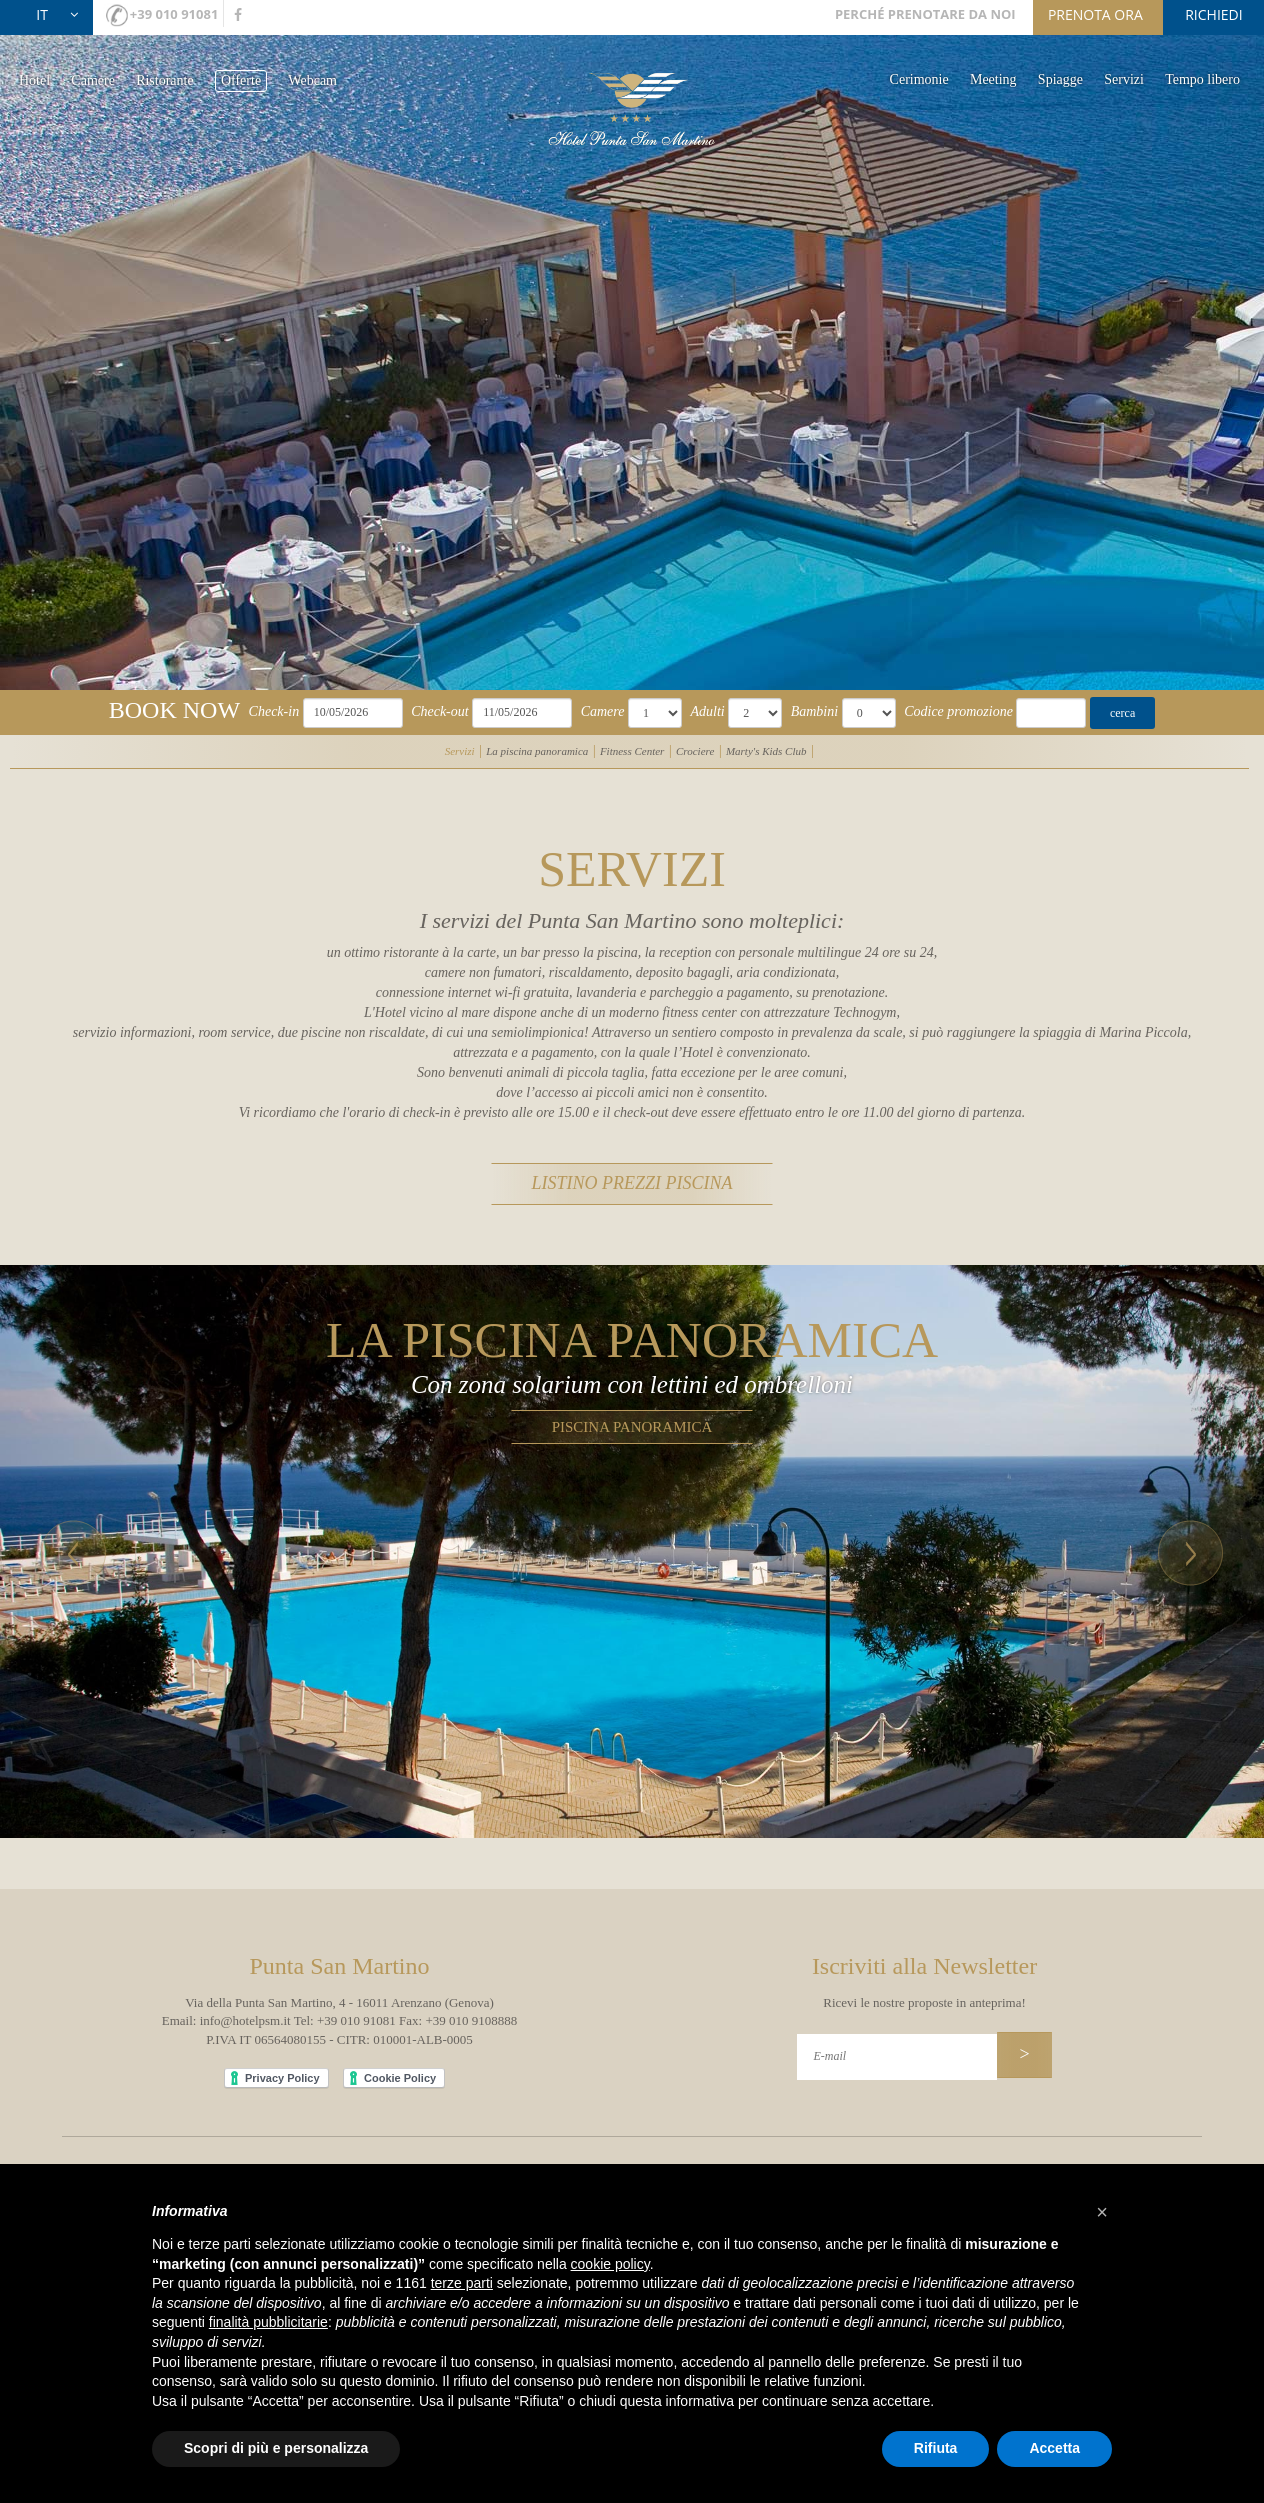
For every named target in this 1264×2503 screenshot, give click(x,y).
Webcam (312, 80)
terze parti (462, 2283)
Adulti (707, 711)
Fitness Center (632, 751)
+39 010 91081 (174, 14)
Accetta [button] (1054, 2448)
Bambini (814, 711)
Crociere (695, 751)
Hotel (34, 80)
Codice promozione (958, 711)
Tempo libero (1202, 79)
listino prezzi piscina (632, 1165)
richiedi (1213, 14)
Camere (93, 80)
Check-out (440, 711)
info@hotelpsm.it (245, 1998)
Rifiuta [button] (936, 2448)
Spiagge (1060, 79)
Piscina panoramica (632, 1404)
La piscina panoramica (537, 751)
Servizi (1124, 79)
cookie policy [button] (610, 2264)
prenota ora (1095, 14)
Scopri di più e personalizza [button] (276, 2448)
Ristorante (165, 80)
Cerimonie (919, 79)
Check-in (274, 711)
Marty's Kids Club (766, 751)
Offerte (241, 80)
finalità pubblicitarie (268, 2322)
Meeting (993, 79)
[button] (73, 1528)
